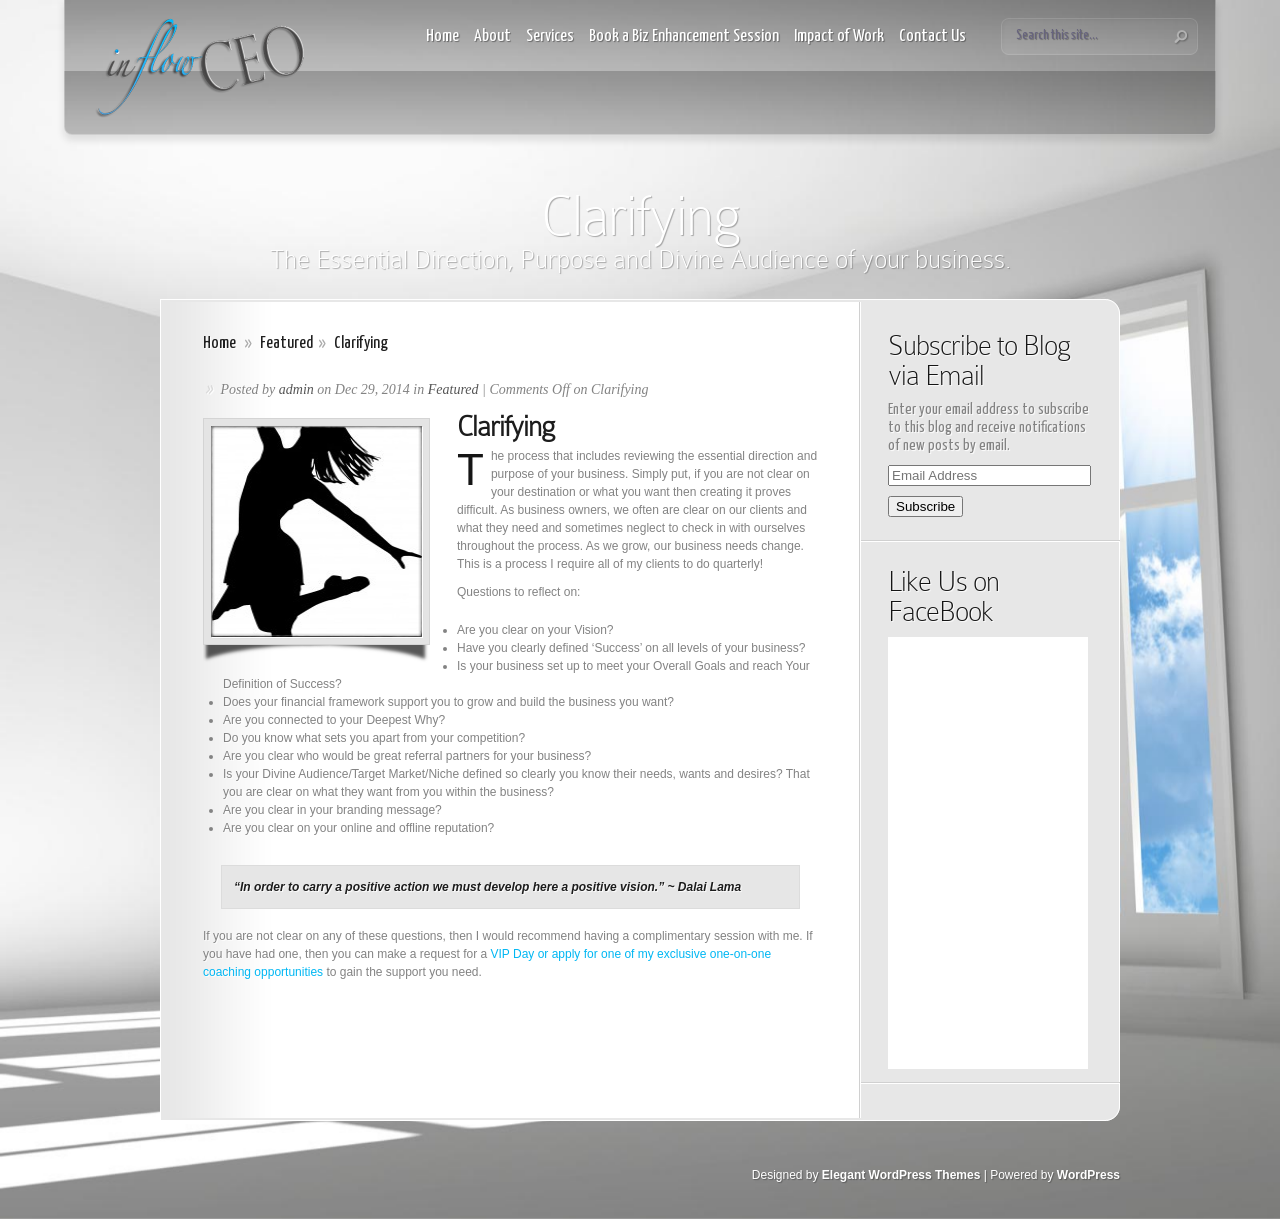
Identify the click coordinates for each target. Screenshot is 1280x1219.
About (492, 36)
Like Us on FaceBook (943, 596)
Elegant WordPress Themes (901, 1175)
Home (442, 36)
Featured (286, 343)
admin (296, 389)
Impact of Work (839, 36)
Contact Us (932, 36)
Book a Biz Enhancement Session (684, 36)
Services (550, 36)
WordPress (1088, 1175)
